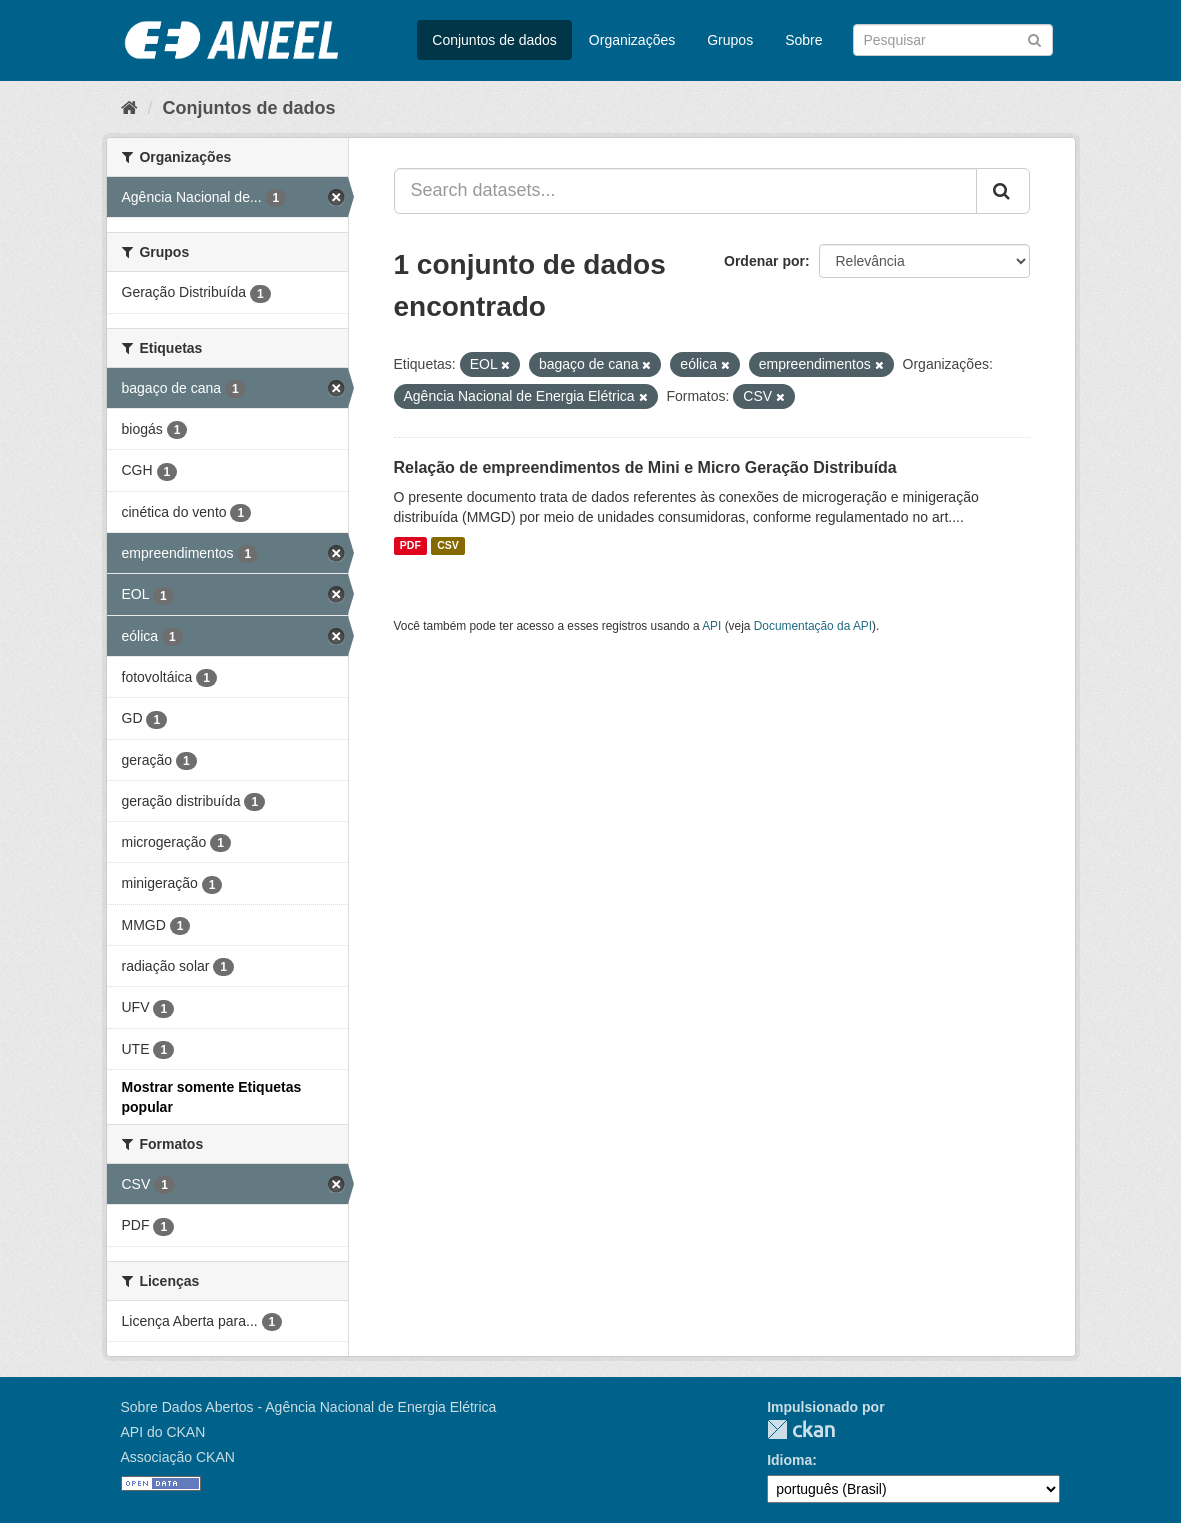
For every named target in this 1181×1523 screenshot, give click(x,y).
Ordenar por (764, 261)
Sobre (803, 40)
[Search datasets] (953, 40)
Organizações (632, 40)
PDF (410, 546)
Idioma (789, 1460)
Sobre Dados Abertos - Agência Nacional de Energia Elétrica (309, 1407)
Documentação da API (813, 626)
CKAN (801, 1429)
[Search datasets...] (685, 191)
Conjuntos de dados (494, 40)
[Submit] (1034, 38)
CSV (448, 546)
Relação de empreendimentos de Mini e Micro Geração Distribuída (645, 467)
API (711, 626)
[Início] (129, 108)
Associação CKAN (178, 1457)
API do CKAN (163, 1432)
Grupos (730, 40)
